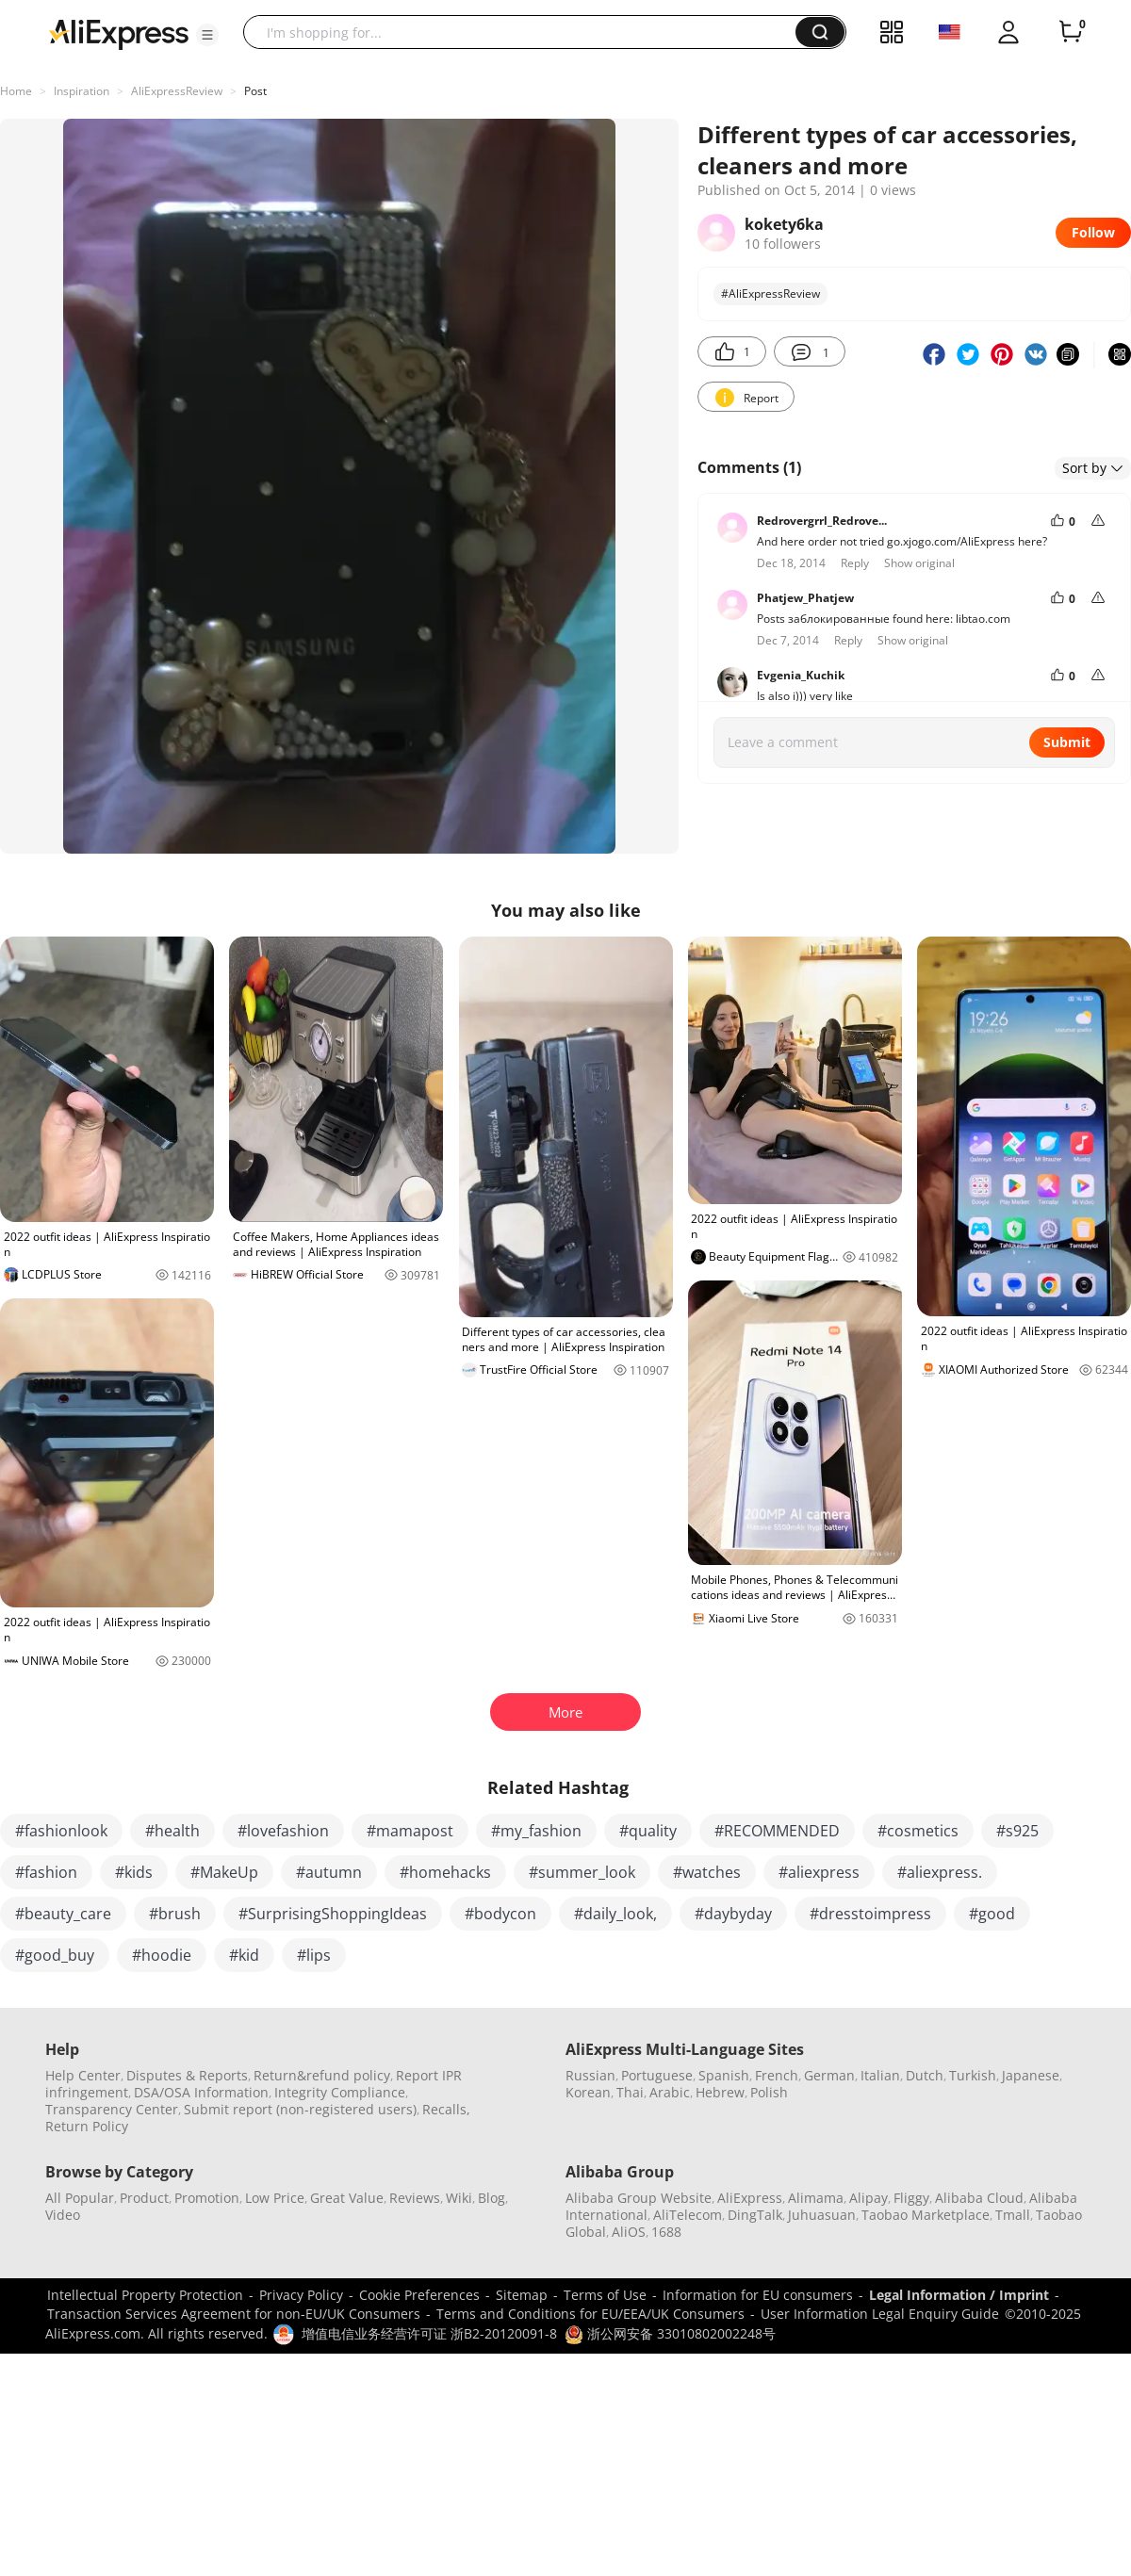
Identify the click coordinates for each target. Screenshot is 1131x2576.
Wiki (459, 2198)
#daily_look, (615, 1913)
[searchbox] (526, 32)
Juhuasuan (822, 2215)
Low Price (274, 2198)
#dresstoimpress (870, 1913)
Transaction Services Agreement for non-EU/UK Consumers (233, 2314)
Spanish (723, 2075)
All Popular (79, 2198)
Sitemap (522, 2295)
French (776, 2075)
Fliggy (911, 2198)
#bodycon (500, 1913)
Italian (880, 2075)
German (829, 2075)
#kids (134, 1872)
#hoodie (161, 1955)
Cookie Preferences (419, 2295)
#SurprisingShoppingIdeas (332, 1913)
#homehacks (445, 1872)
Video (62, 2215)
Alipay (868, 2198)
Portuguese (657, 2075)
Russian (590, 2075)
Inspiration (81, 91)
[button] (207, 35)
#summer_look (582, 1872)
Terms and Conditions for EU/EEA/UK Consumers (590, 2314)
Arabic (669, 2092)
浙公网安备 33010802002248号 (670, 2333)
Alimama (816, 2198)
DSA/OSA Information (201, 2092)
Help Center (83, 2075)
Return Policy (86, 2126)
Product (144, 2198)
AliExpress (749, 2198)
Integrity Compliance (339, 2092)
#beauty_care (63, 1913)
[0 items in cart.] (1071, 32)
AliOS (629, 2232)
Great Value (347, 2198)
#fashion (46, 1872)
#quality (648, 1830)
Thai (630, 2092)
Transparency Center (111, 2109)
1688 (666, 2232)
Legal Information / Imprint (959, 2295)
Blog (491, 2198)
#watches (707, 1872)
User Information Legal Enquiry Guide (880, 2314)
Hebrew (720, 2092)
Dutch (924, 2075)
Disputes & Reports (187, 2075)
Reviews (414, 2198)
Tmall (1012, 2215)
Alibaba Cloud (979, 2198)
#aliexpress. (939, 1872)
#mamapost (410, 1830)
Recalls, (446, 2109)
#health (172, 1830)
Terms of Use (605, 2295)
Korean (588, 2092)
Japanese (1030, 2075)
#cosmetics (918, 1830)
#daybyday (733, 1913)
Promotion (206, 2198)
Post (255, 91)
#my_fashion (536, 1830)
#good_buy (54, 1955)
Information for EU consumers (758, 2295)
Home (16, 91)
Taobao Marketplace (925, 2215)
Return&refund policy (322, 2075)
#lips (314, 1955)
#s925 (1017, 1830)
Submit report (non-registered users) (300, 2109)
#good (992, 1913)
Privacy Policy (301, 2295)
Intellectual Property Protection (145, 2295)
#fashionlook (61, 1830)
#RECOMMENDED (777, 1830)
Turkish (972, 2075)
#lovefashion (283, 1830)
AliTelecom (687, 2215)
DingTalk (755, 2215)
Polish (769, 2092)
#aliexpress (819, 1872)
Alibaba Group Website (639, 2198)
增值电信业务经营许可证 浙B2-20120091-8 (429, 2333)
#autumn (329, 1872)
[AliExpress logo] (118, 33)
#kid (244, 1955)
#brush (175, 1913)
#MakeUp (224, 1872)
